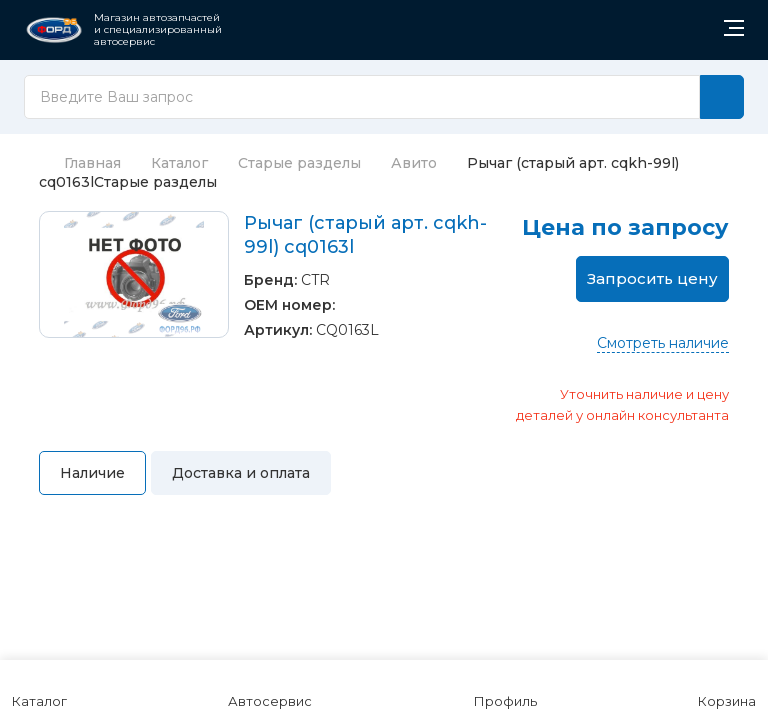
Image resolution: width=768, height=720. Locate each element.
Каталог (179, 163)
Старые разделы (299, 163)
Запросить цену (652, 278)
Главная (80, 163)
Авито (414, 163)
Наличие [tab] (92, 473)
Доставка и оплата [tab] (241, 473)
